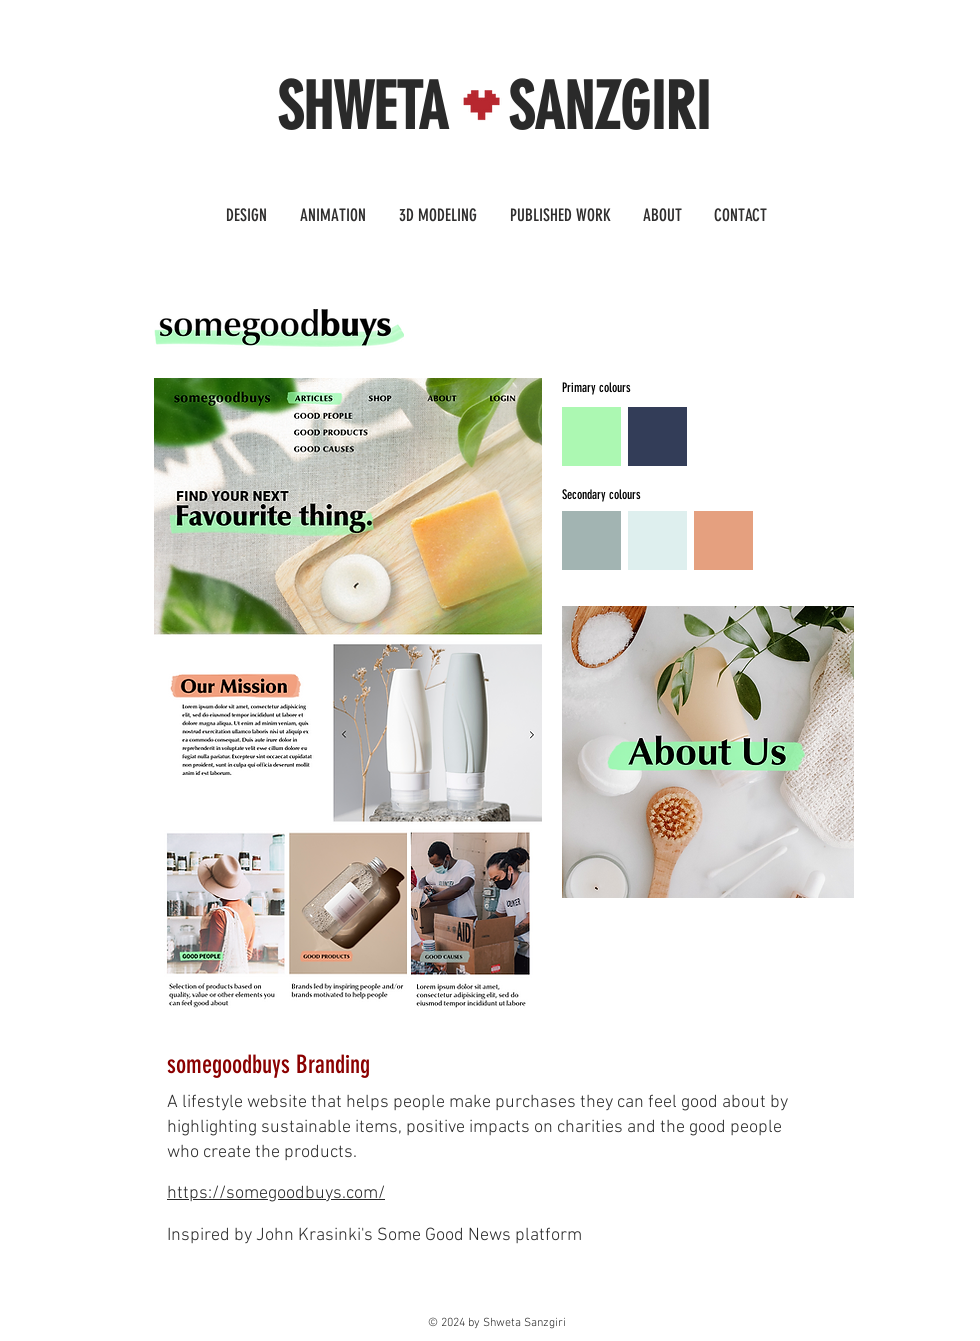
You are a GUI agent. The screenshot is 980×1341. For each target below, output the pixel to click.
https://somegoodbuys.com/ (276, 1193)
